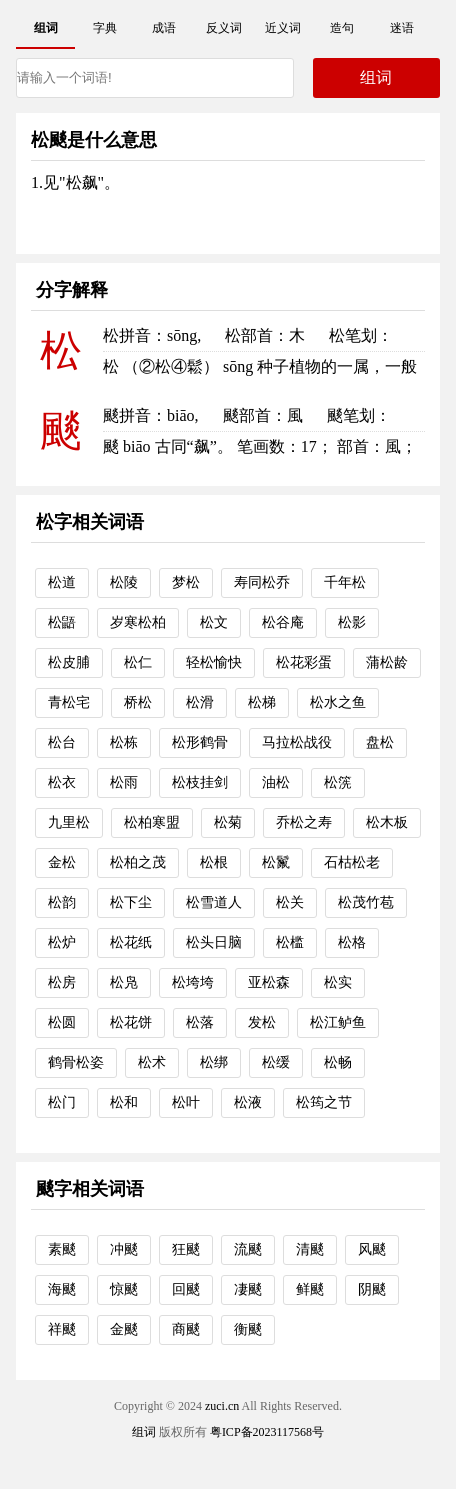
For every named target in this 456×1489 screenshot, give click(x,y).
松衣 (62, 782)
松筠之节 (324, 1102)
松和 (124, 1102)
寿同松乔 (262, 582)
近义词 (283, 28)
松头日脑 (214, 942)
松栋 (124, 742)
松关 (290, 902)
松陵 (124, 582)
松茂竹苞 (366, 902)
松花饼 (131, 1022)
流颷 (248, 1249)
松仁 (138, 662)
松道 (62, 582)
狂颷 (186, 1249)
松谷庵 (283, 622)
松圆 (62, 1022)
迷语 (402, 28)
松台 (62, 742)
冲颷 (124, 1249)
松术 (152, 1062)
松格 (352, 942)
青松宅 (69, 702)
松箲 (338, 782)
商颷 (186, 1329)
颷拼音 (127, 415)
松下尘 (131, 902)
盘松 (380, 742)
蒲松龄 (387, 662)
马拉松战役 (297, 742)
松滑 (200, 702)
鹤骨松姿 (76, 1062)
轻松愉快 (214, 662)
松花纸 (131, 942)
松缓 (276, 1062)
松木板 (387, 822)
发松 (262, 1022)
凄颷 (248, 1289)
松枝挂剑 (200, 782)
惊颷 (124, 1289)
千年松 (345, 582)
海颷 (62, 1289)
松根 (214, 862)
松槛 (290, 942)
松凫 (124, 982)
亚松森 (269, 982)
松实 (338, 982)
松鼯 (62, 622)
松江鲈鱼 (338, 1022)
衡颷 (248, 1329)
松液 (248, 1102)
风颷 (372, 1249)
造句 (342, 28)
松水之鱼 (338, 702)
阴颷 (372, 1289)
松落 (200, 1022)
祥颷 (62, 1329)
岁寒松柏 (138, 622)
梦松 (186, 582)
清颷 (310, 1249)
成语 (164, 28)
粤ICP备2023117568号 (267, 1432)
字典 (105, 28)
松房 (62, 982)
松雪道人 (214, 902)
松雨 (124, 782)
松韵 (62, 902)
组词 (46, 28)
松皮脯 (69, 662)
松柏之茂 (138, 862)
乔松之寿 (304, 822)
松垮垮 (193, 982)
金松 (62, 862)
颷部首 (247, 415)
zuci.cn (222, 1406)
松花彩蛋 (304, 662)
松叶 (186, 1102)
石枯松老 (352, 862)
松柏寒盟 (152, 822)
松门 (62, 1102)
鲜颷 (310, 1289)
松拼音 (127, 335)
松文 (214, 622)
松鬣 (276, 862)
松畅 (338, 1062)
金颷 (124, 1329)
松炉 (62, 942)
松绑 (214, 1062)
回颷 (186, 1289)
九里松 (69, 822)
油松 (276, 782)
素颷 (62, 1249)
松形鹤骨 (200, 742)
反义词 (224, 28)
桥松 (138, 702)
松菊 (228, 822)
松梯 (262, 702)
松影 (352, 622)
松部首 (249, 335)
